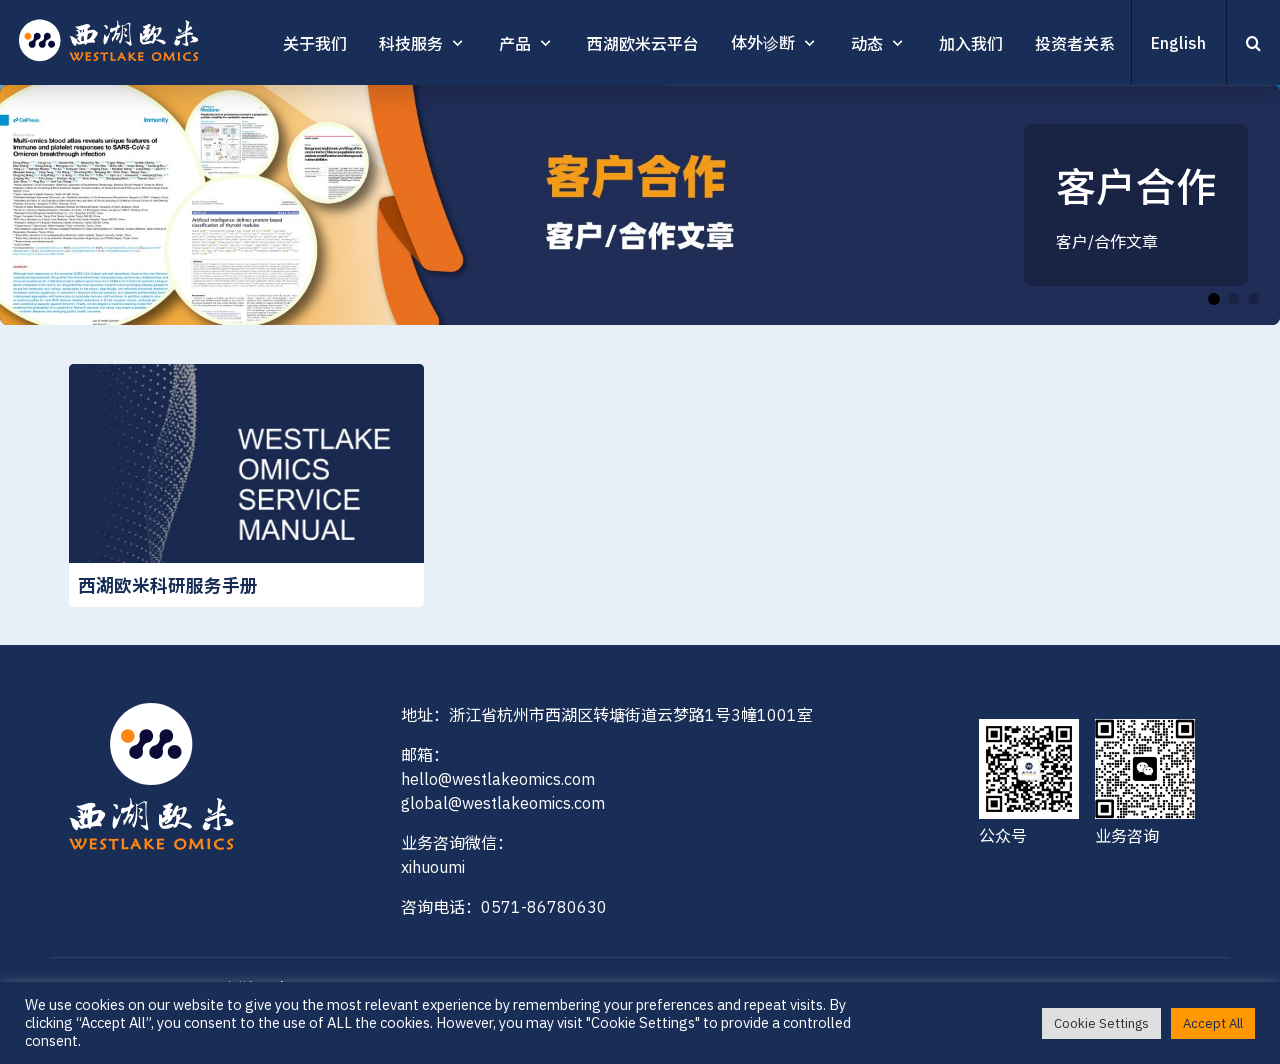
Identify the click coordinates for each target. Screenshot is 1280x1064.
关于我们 (315, 44)
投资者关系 (1075, 44)
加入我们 (971, 44)
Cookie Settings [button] (1101, 1023)
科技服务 (411, 44)
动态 (867, 44)
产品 (515, 44)
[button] (1214, 299)
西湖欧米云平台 (643, 44)
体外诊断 (763, 43)
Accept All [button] (1213, 1023)
